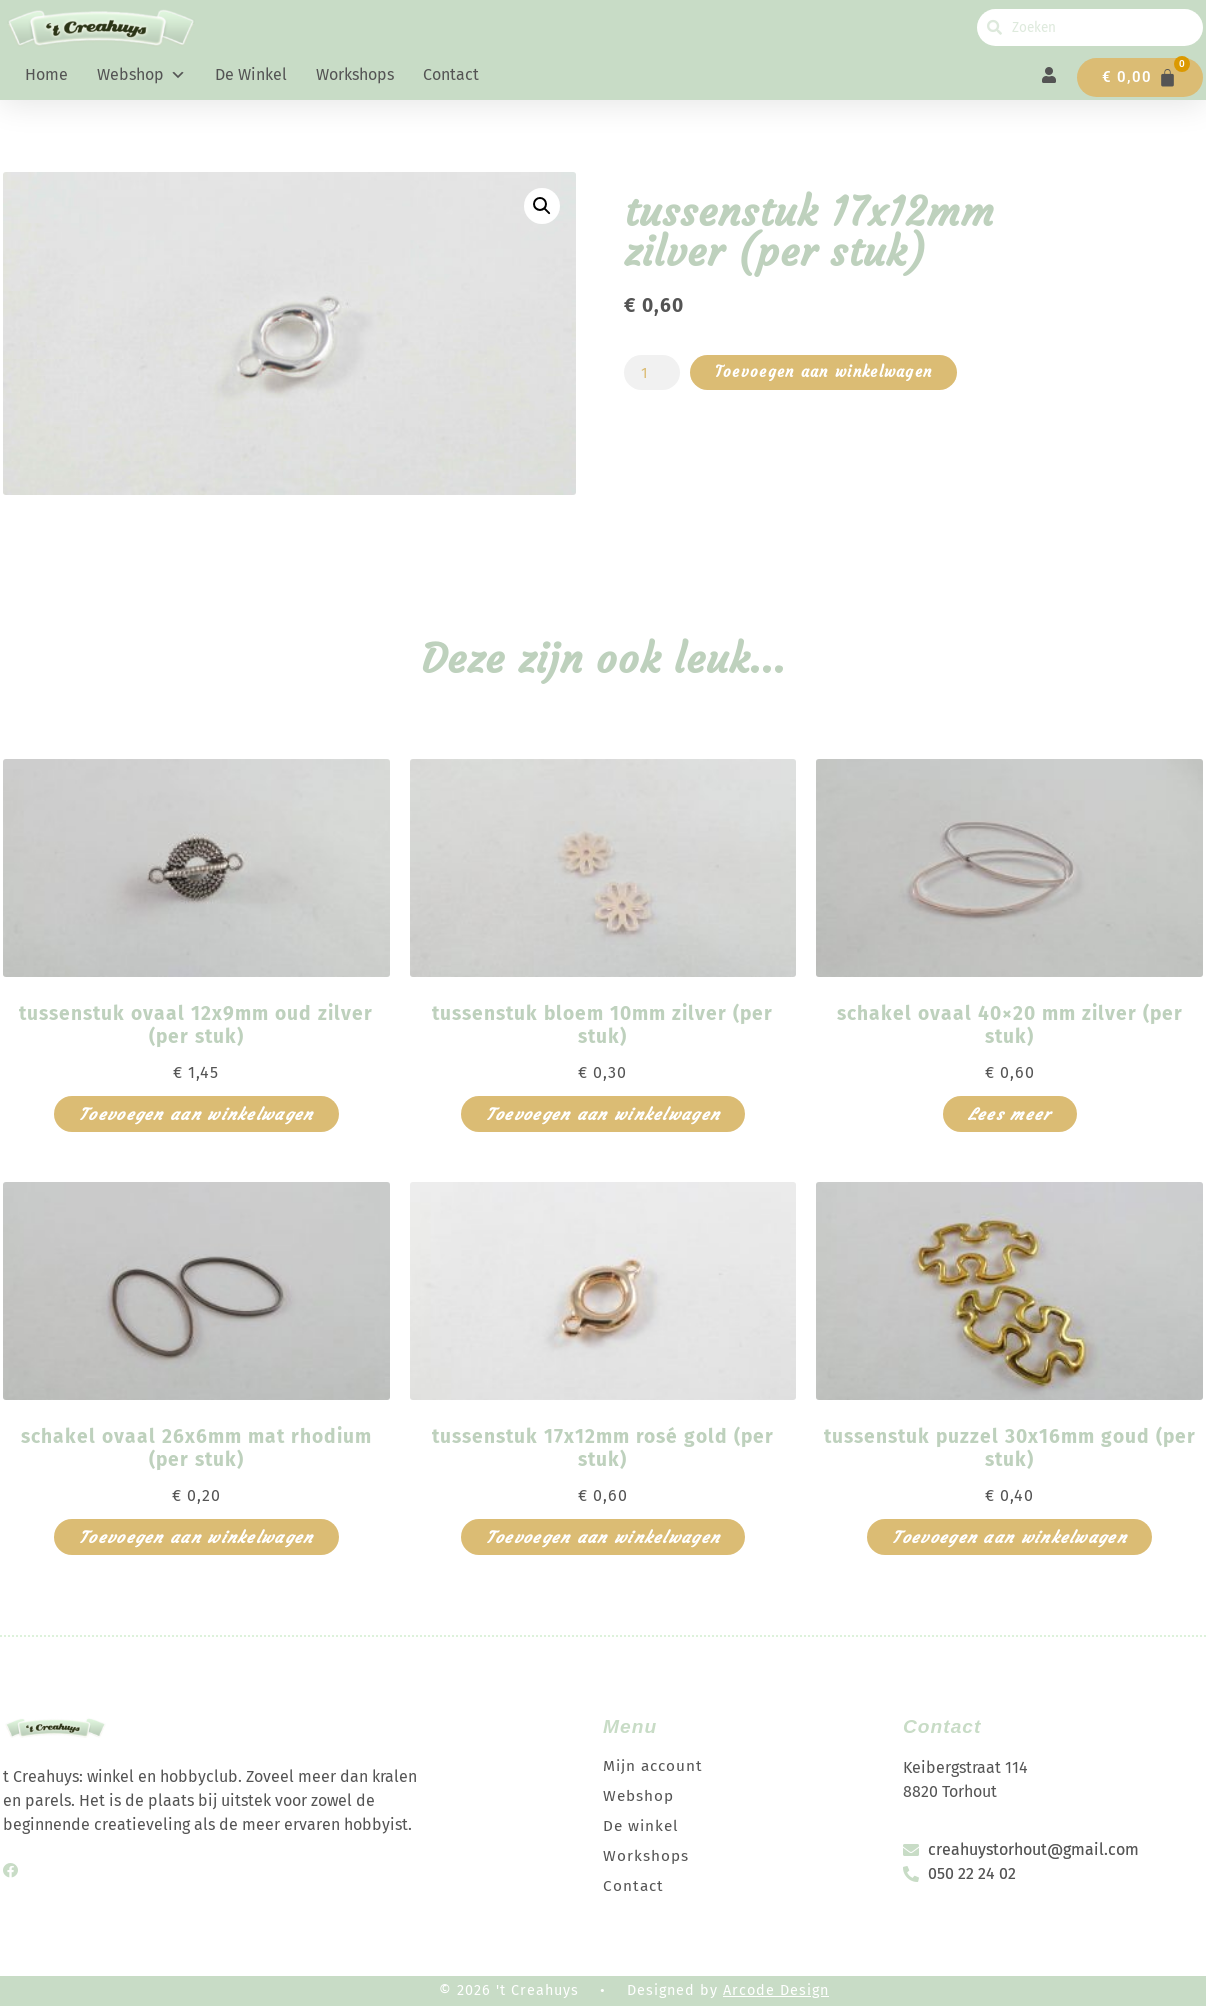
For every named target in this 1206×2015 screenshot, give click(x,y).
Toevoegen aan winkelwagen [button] (196, 1122)
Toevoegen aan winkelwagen (834, 381)
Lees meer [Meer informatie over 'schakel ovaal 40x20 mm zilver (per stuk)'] (1010, 1122)
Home (46, 74)
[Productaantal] (653, 381)
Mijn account (655, 1773)
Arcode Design (776, 1998)
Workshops (355, 74)
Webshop (141, 75)
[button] (542, 214)
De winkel (251, 74)
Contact (451, 74)
